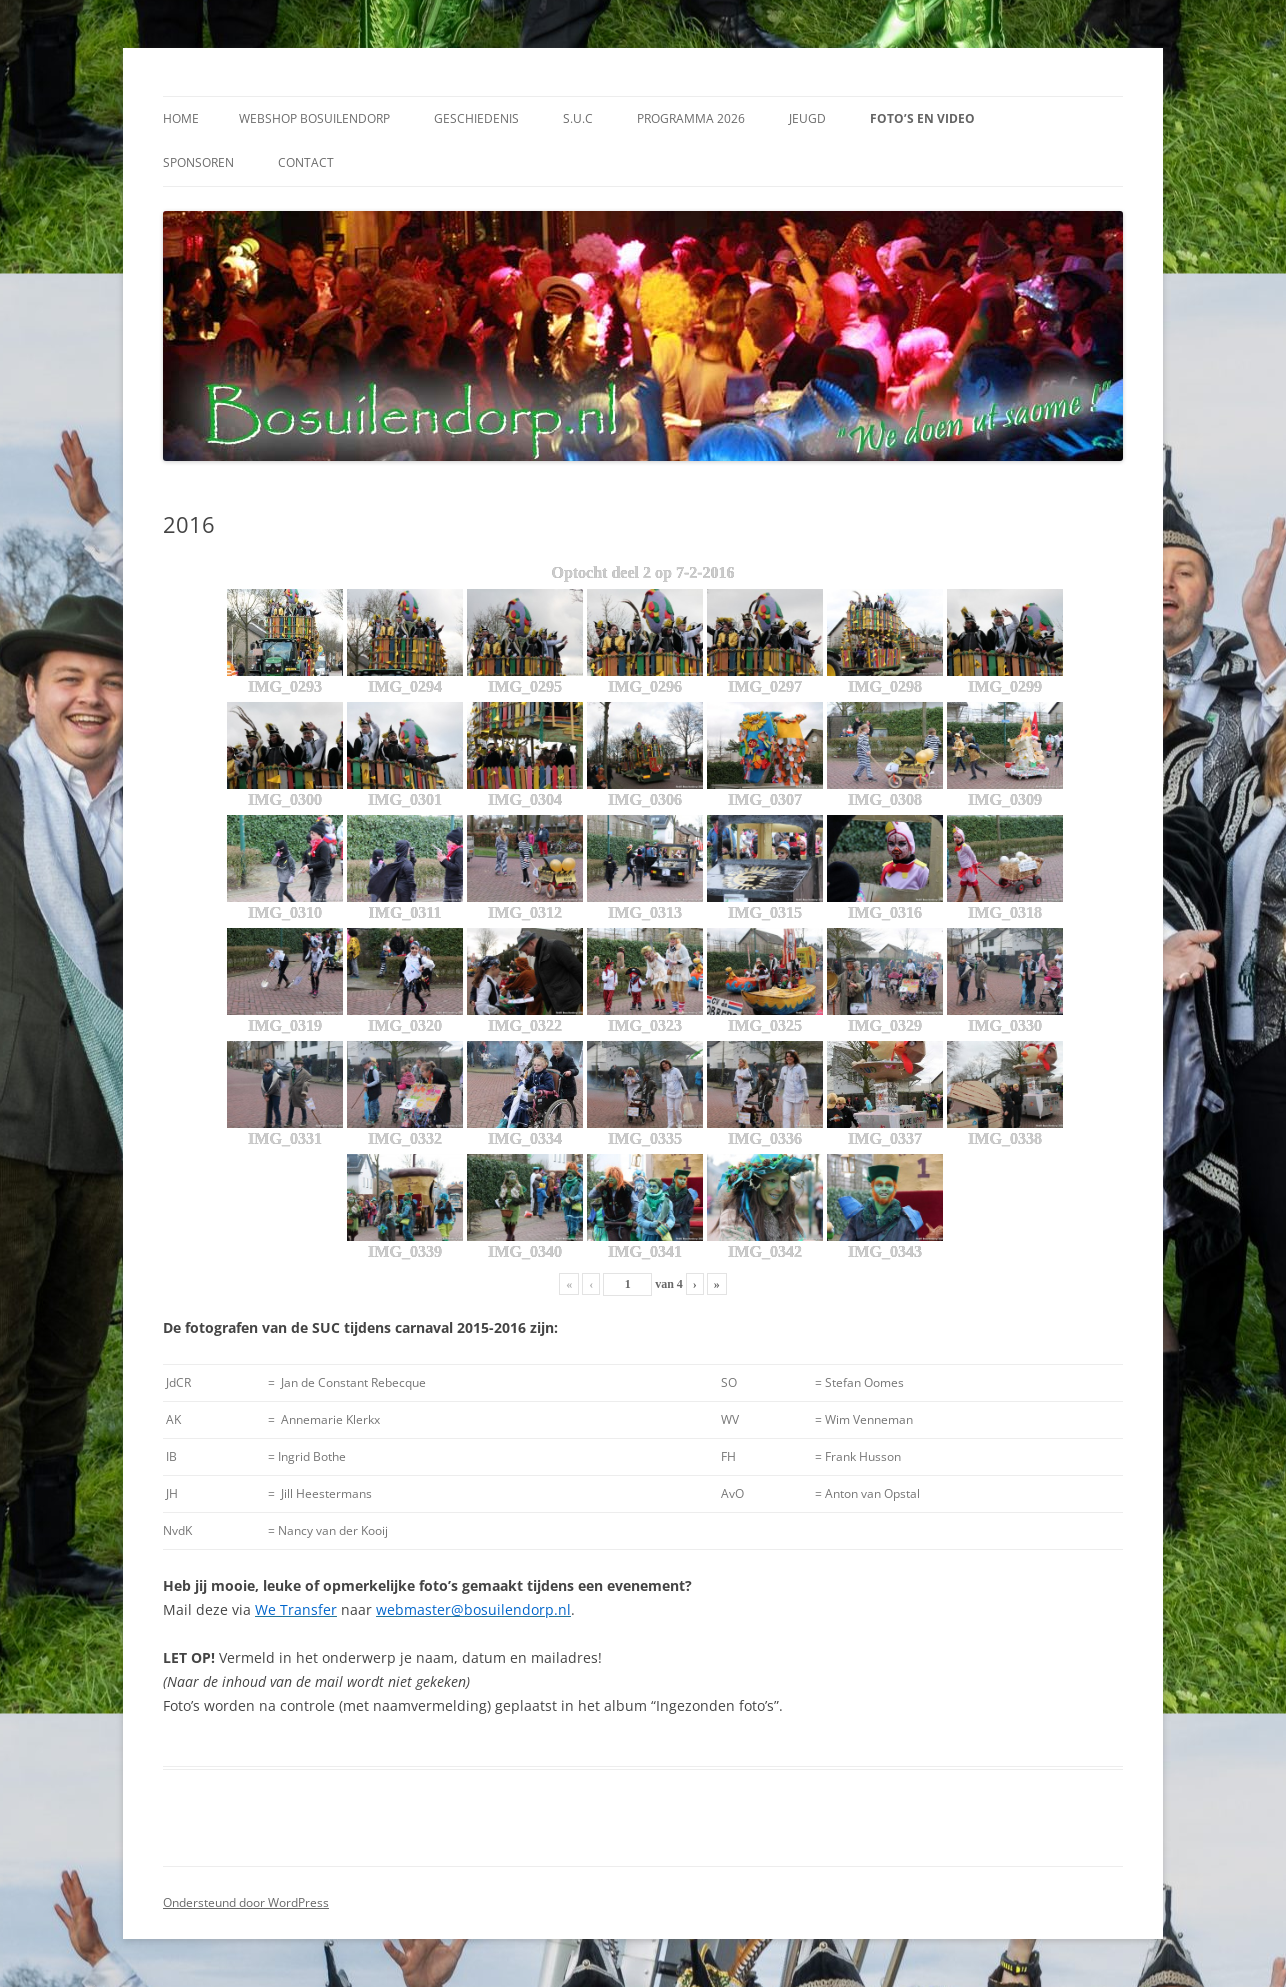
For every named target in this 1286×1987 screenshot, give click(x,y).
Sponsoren (198, 162)
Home (181, 118)
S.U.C (578, 118)
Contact (306, 162)
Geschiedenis (476, 118)
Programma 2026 (691, 118)
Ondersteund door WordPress (246, 1902)
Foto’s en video (922, 118)
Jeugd (807, 118)
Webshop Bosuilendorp (314, 118)
